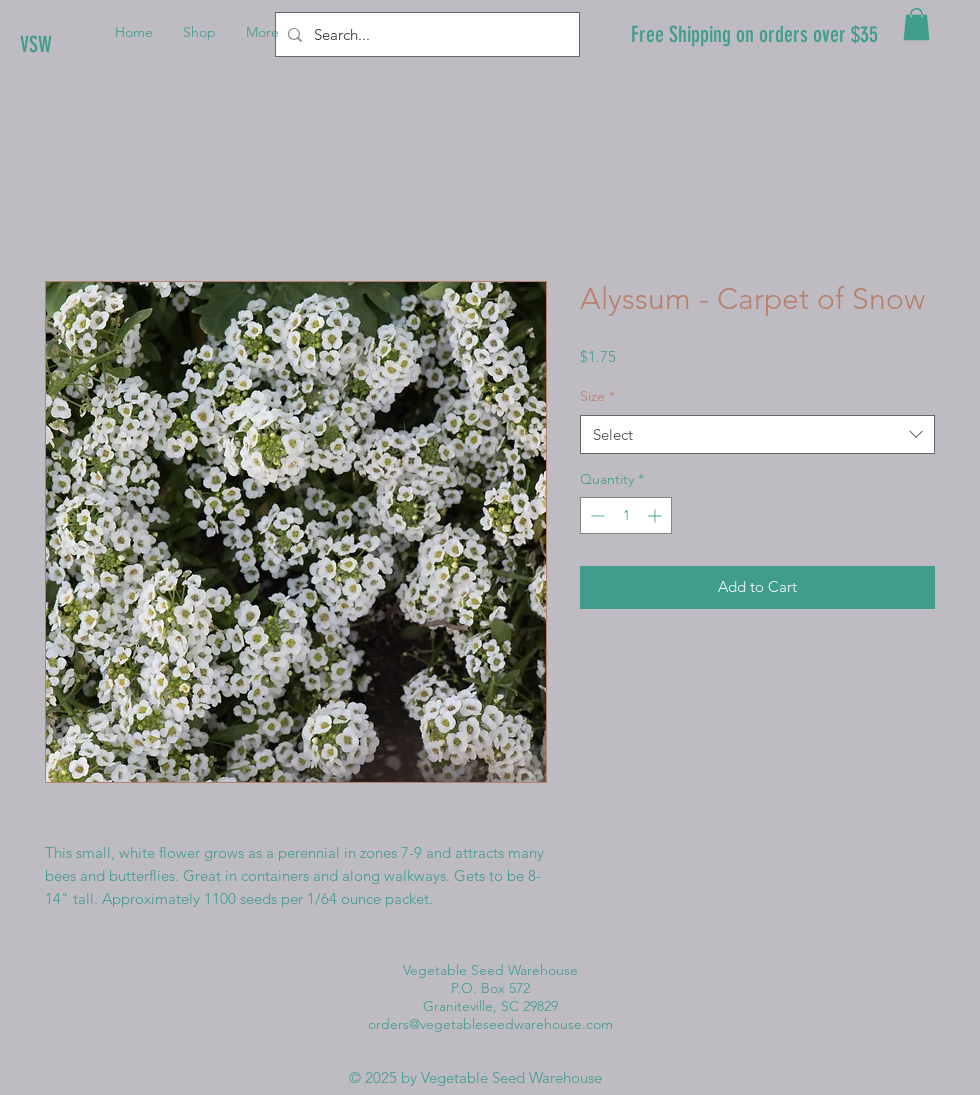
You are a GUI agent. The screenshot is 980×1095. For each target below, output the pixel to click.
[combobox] (757, 434)
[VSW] (87, 45)
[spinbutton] (626, 515)
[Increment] (656, 515)
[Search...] (425, 34)
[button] (916, 24)
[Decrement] (595, 515)
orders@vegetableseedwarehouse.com (490, 1024)
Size (597, 396)
